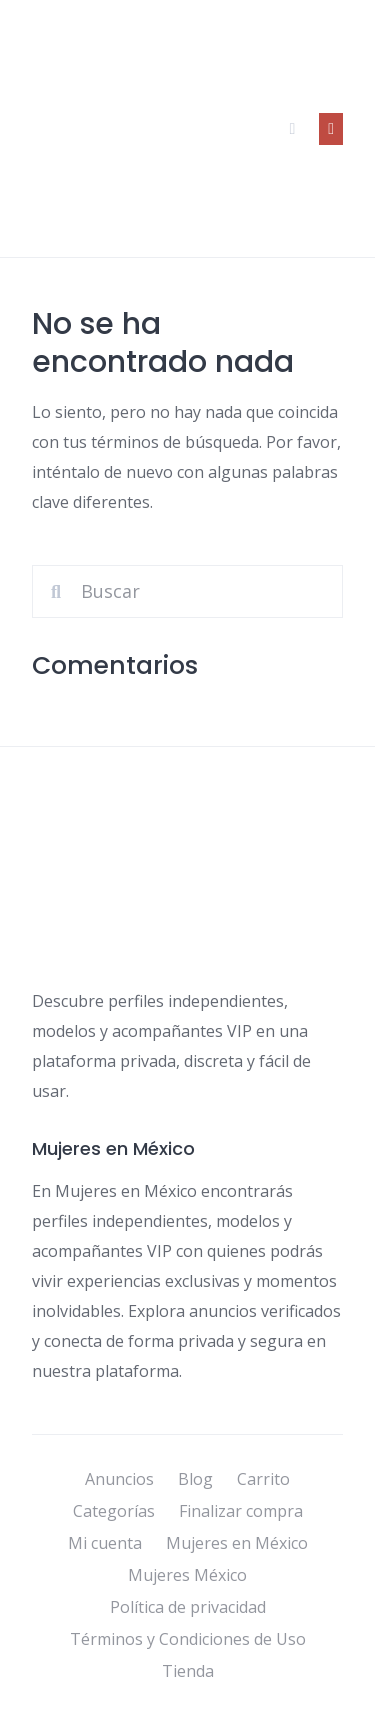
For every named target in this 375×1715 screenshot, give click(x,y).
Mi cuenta (105, 1543)
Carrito (263, 1479)
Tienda (188, 1671)
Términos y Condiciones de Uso (188, 1639)
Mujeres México (187, 1575)
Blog (195, 1479)
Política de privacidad (188, 1607)
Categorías (114, 1511)
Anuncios (119, 1479)
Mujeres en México (237, 1543)
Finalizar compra (241, 1511)
